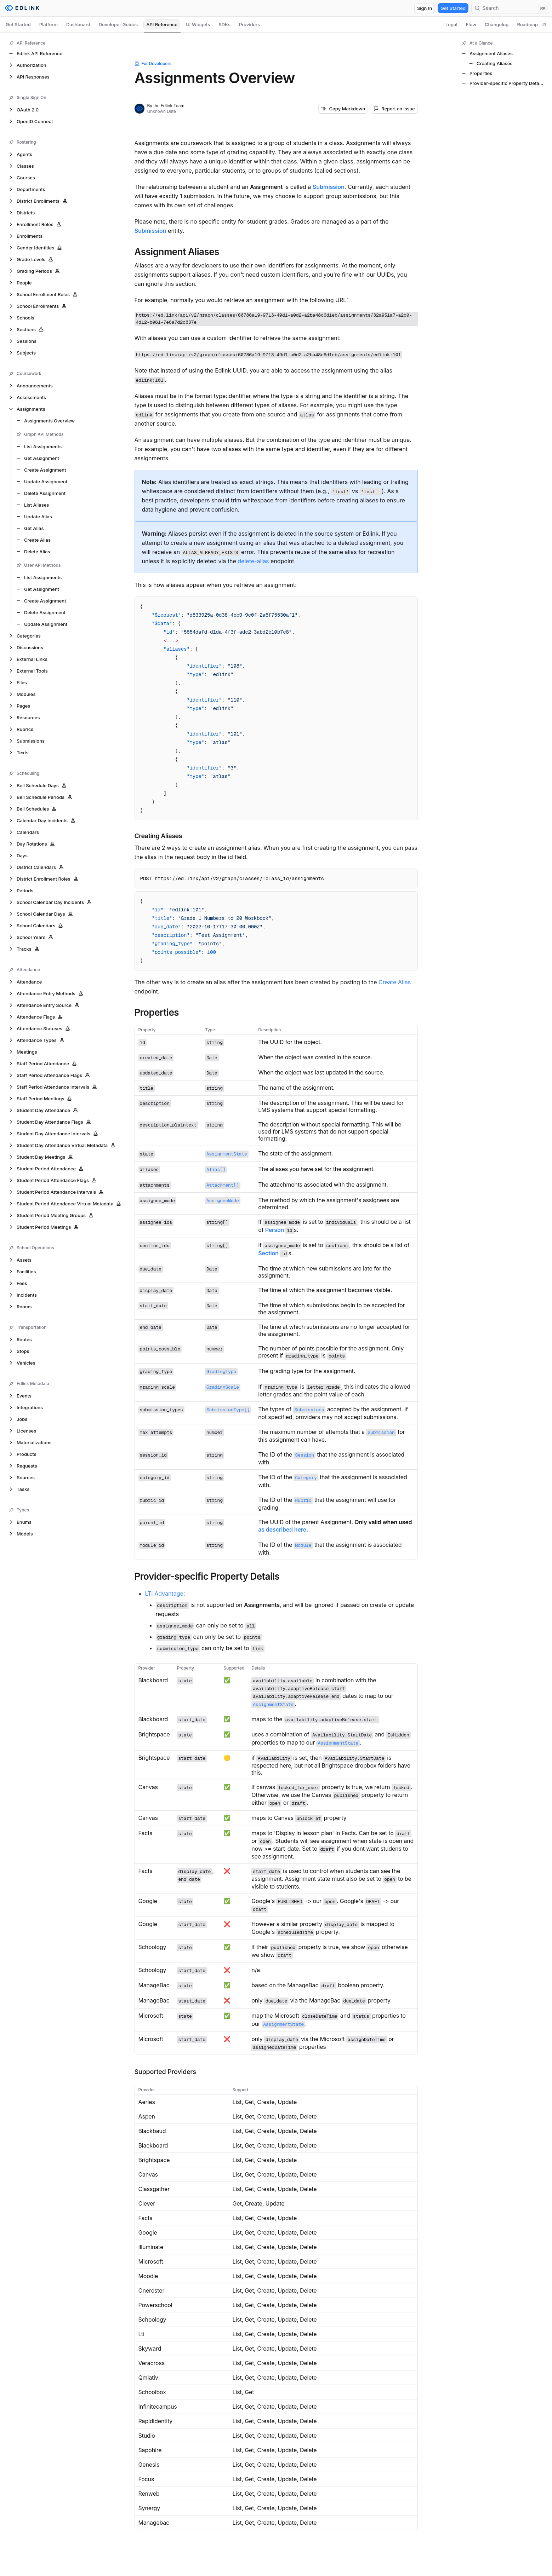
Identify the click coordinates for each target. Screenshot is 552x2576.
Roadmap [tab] (531, 24)
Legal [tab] (451, 24)
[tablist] (276, 24)
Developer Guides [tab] (118, 24)
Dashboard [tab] (78, 24)
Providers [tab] (249, 24)
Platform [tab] (48, 24)
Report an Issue (394, 108)
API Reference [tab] (161, 24)
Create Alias (395, 982)
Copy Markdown (343, 108)
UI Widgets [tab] (198, 24)
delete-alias (253, 561)
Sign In (424, 8)
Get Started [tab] (18, 24)
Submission (329, 186)
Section (268, 1253)
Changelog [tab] (496, 24)
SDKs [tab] (224, 24)
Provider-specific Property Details (207, 1576)
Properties (157, 1012)
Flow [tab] (471, 24)
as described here (282, 1529)
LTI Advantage (164, 1593)
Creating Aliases (158, 836)
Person (274, 1229)
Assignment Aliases (177, 252)
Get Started (453, 8)
